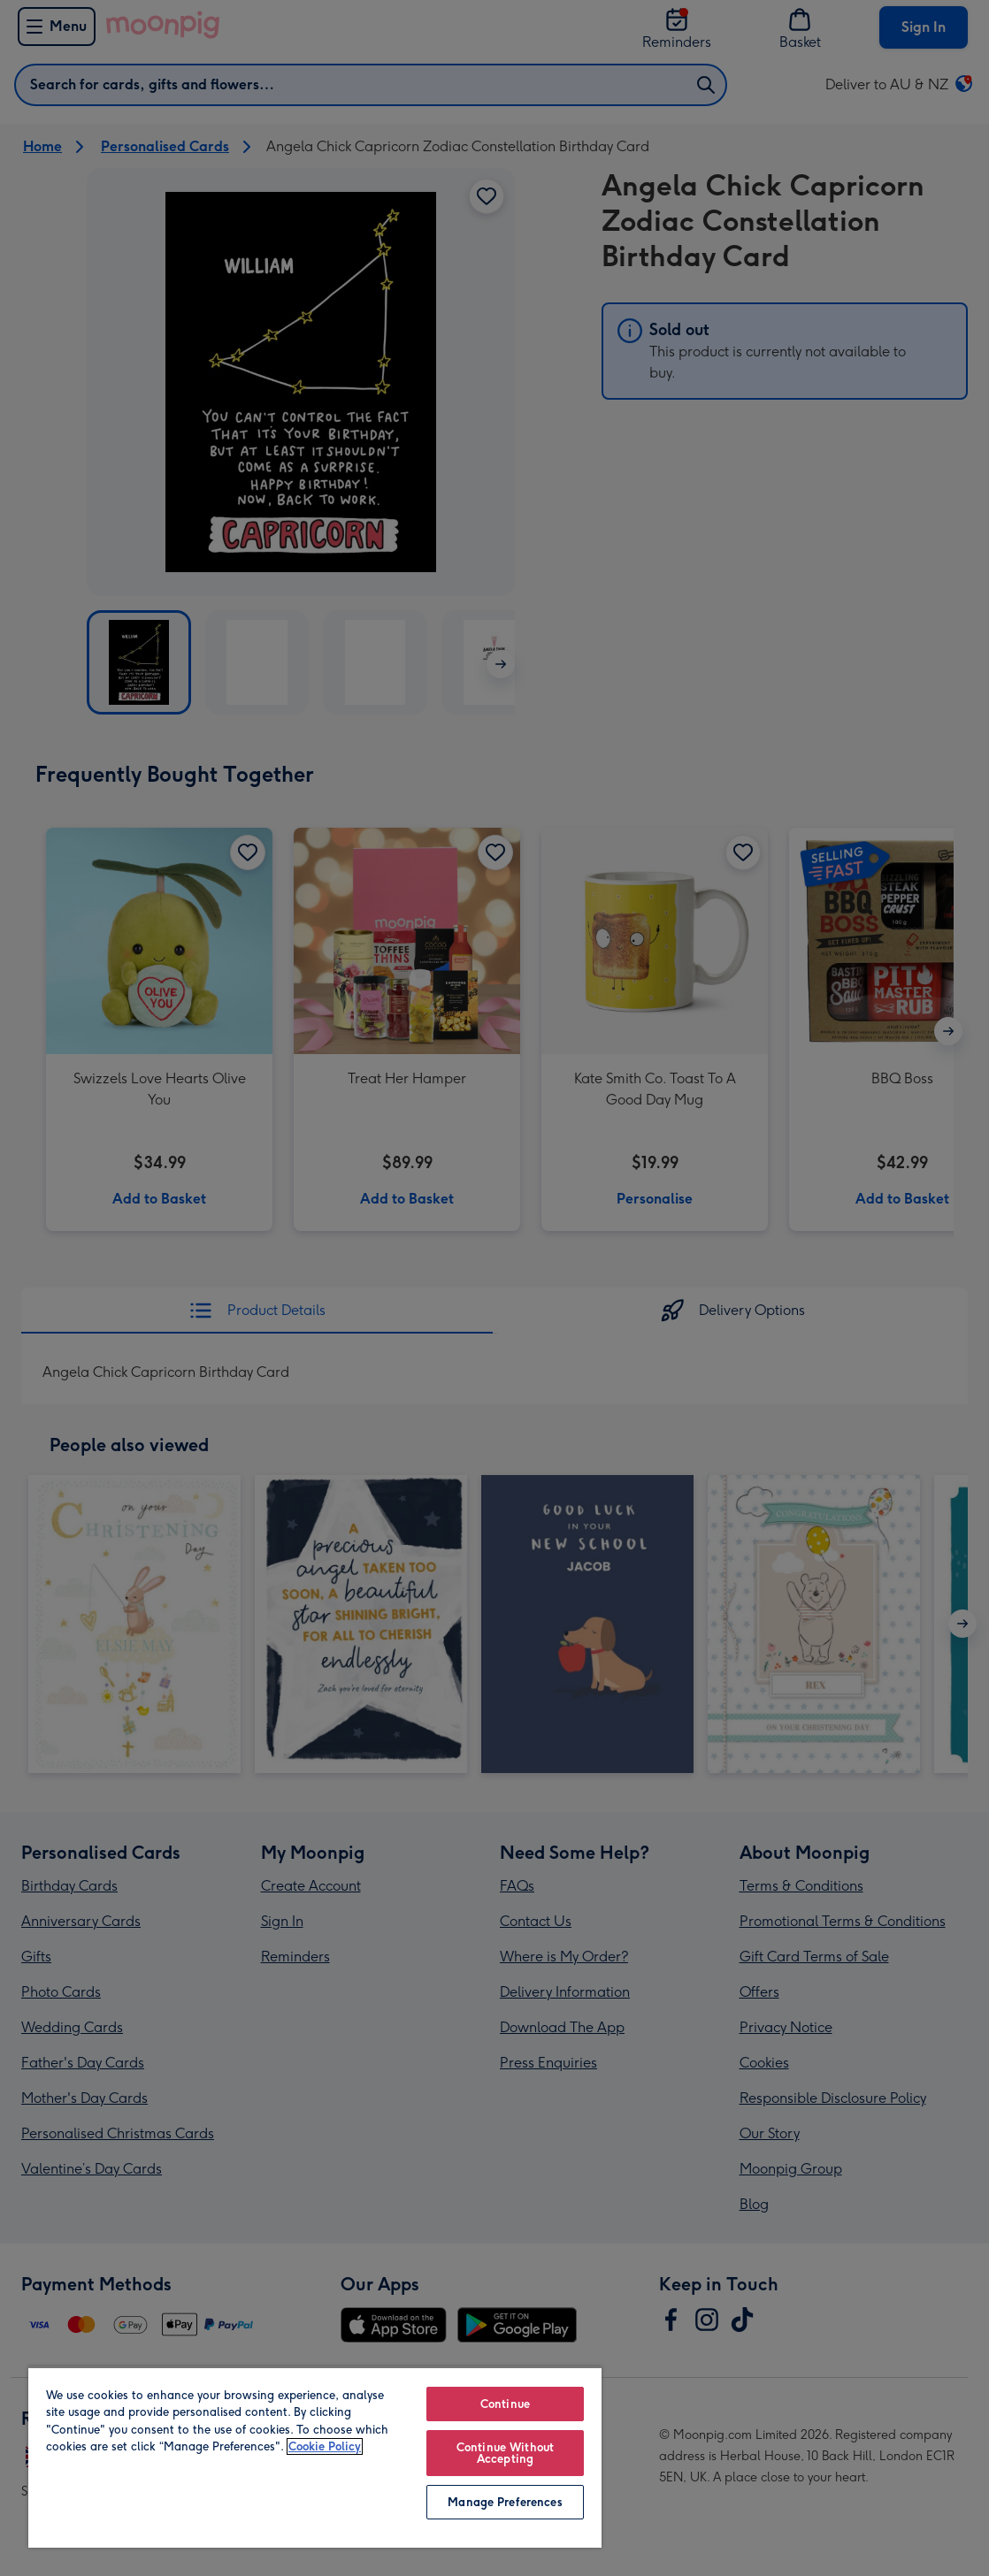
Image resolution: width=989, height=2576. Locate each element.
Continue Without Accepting (505, 2453)
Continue (505, 2404)
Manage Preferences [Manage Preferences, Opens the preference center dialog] (505, 2502)
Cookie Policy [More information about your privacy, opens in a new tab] (324, 2446)
